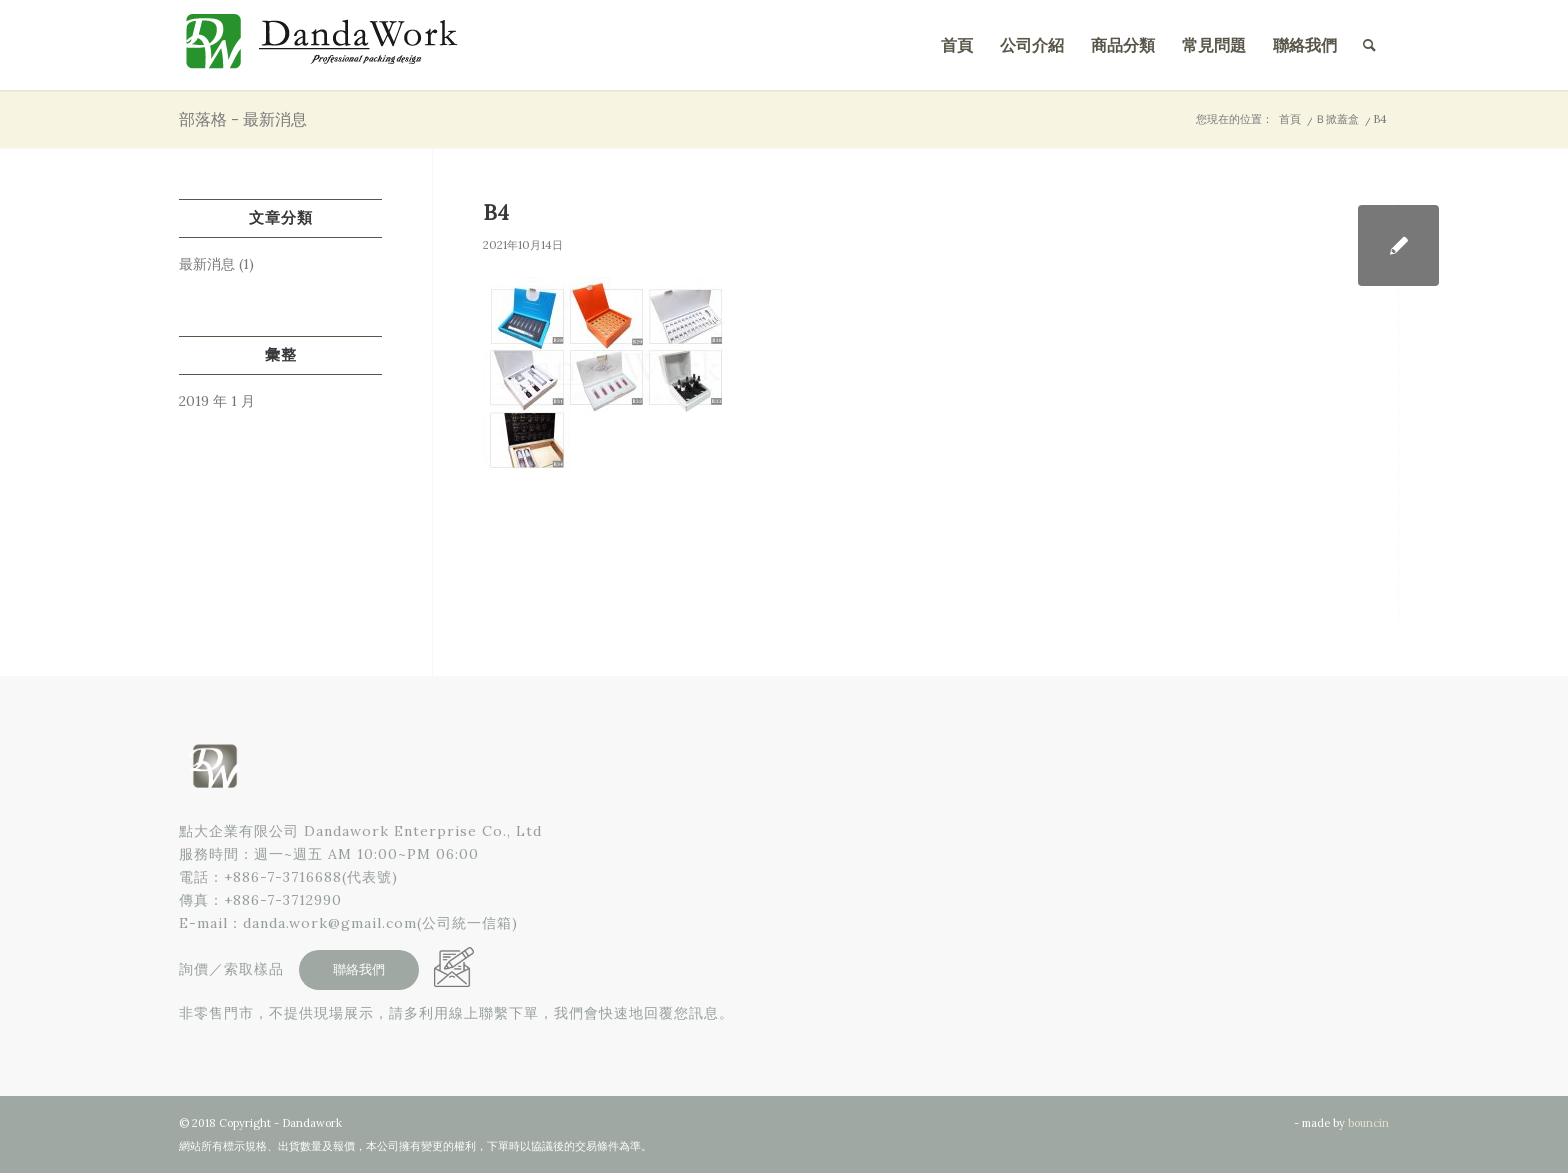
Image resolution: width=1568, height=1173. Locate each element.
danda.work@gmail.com (330, 923)
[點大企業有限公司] (329, 45)
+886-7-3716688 (283, 877)
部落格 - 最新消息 (243, 119)
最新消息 (207, 264)
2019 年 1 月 (217, 401)
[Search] (1369, 45)
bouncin (1368, 1123)
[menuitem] (957, 45)
